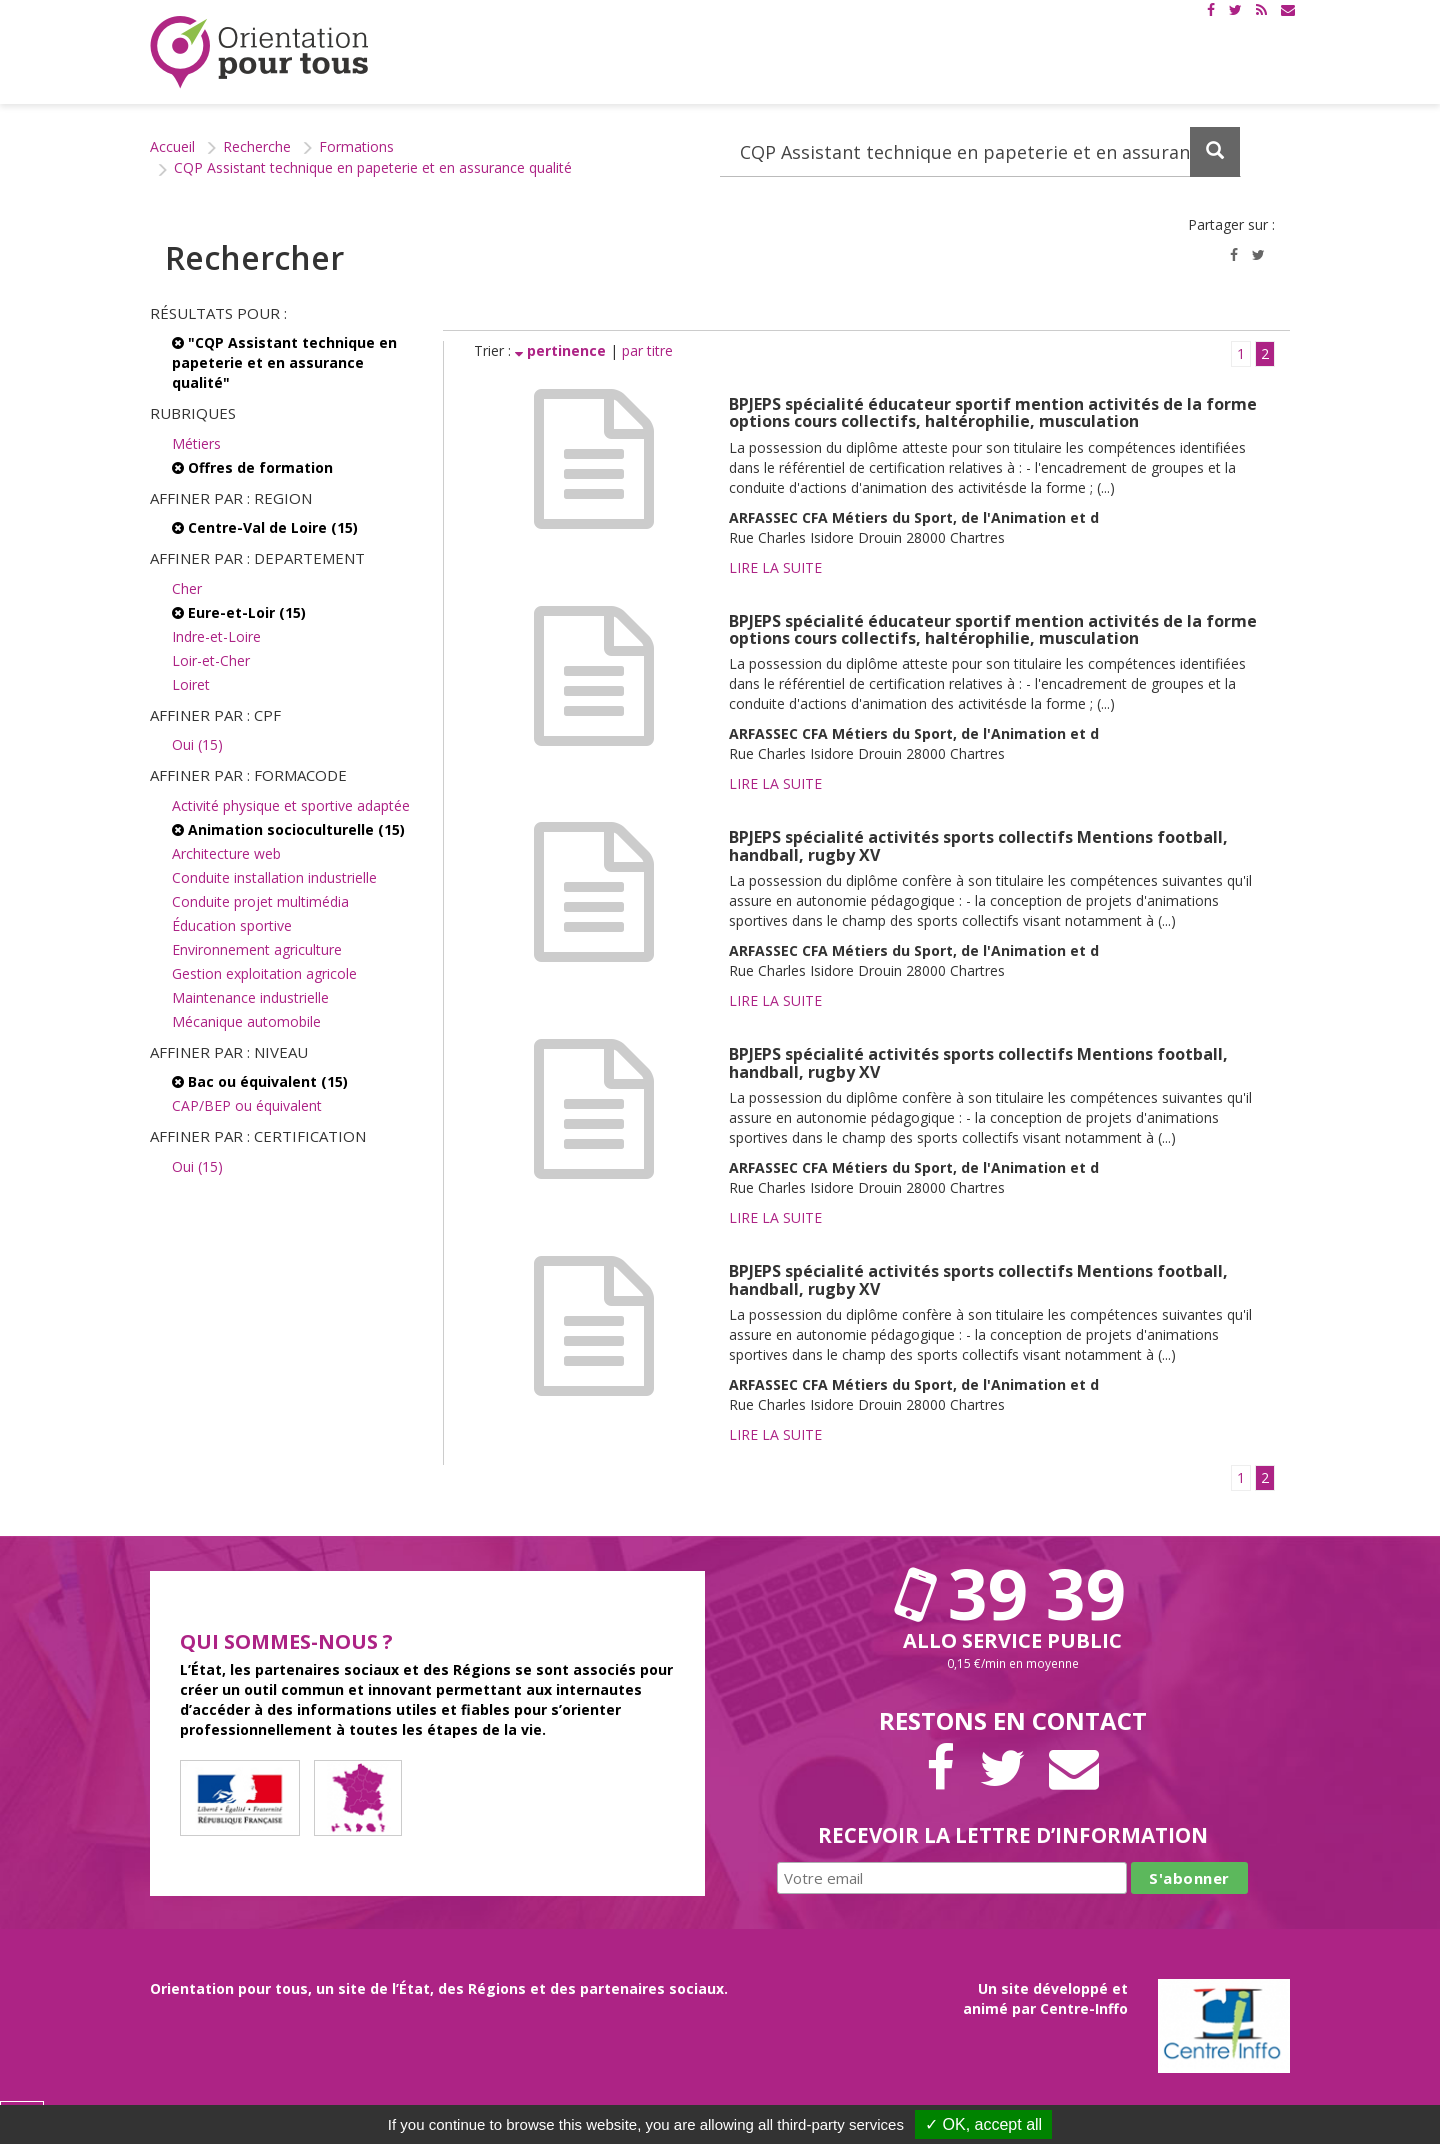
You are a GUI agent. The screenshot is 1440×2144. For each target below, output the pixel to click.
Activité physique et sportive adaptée (291, 805)
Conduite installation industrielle (274, 877)
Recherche (257, 146)
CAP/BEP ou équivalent (247, 1105)
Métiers (196, 443)
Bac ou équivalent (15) (260, 1081)
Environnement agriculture (257, 949)
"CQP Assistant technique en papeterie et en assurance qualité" (284, 362)
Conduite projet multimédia (260, 901)
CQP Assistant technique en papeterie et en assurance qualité (373, 167)
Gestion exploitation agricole (264, 973)
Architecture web (226, 853)
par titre (647, 350)
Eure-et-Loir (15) (239, 612)
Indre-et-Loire (216, 636)
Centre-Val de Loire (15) (265, 527)
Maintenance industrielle (250, 997)
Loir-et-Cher (211, 660)
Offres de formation (252, 467)
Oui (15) (197, 744)
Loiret (191, 684)
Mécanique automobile (246, 1021)
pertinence (562, 350)
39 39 (1013, 1593)
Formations (356, 146)
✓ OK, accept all (983, 2124)
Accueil (172, 146)
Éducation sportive (232, 925)
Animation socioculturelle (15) (288, 829)
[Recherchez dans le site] (980, 152)
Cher (187, 588)
